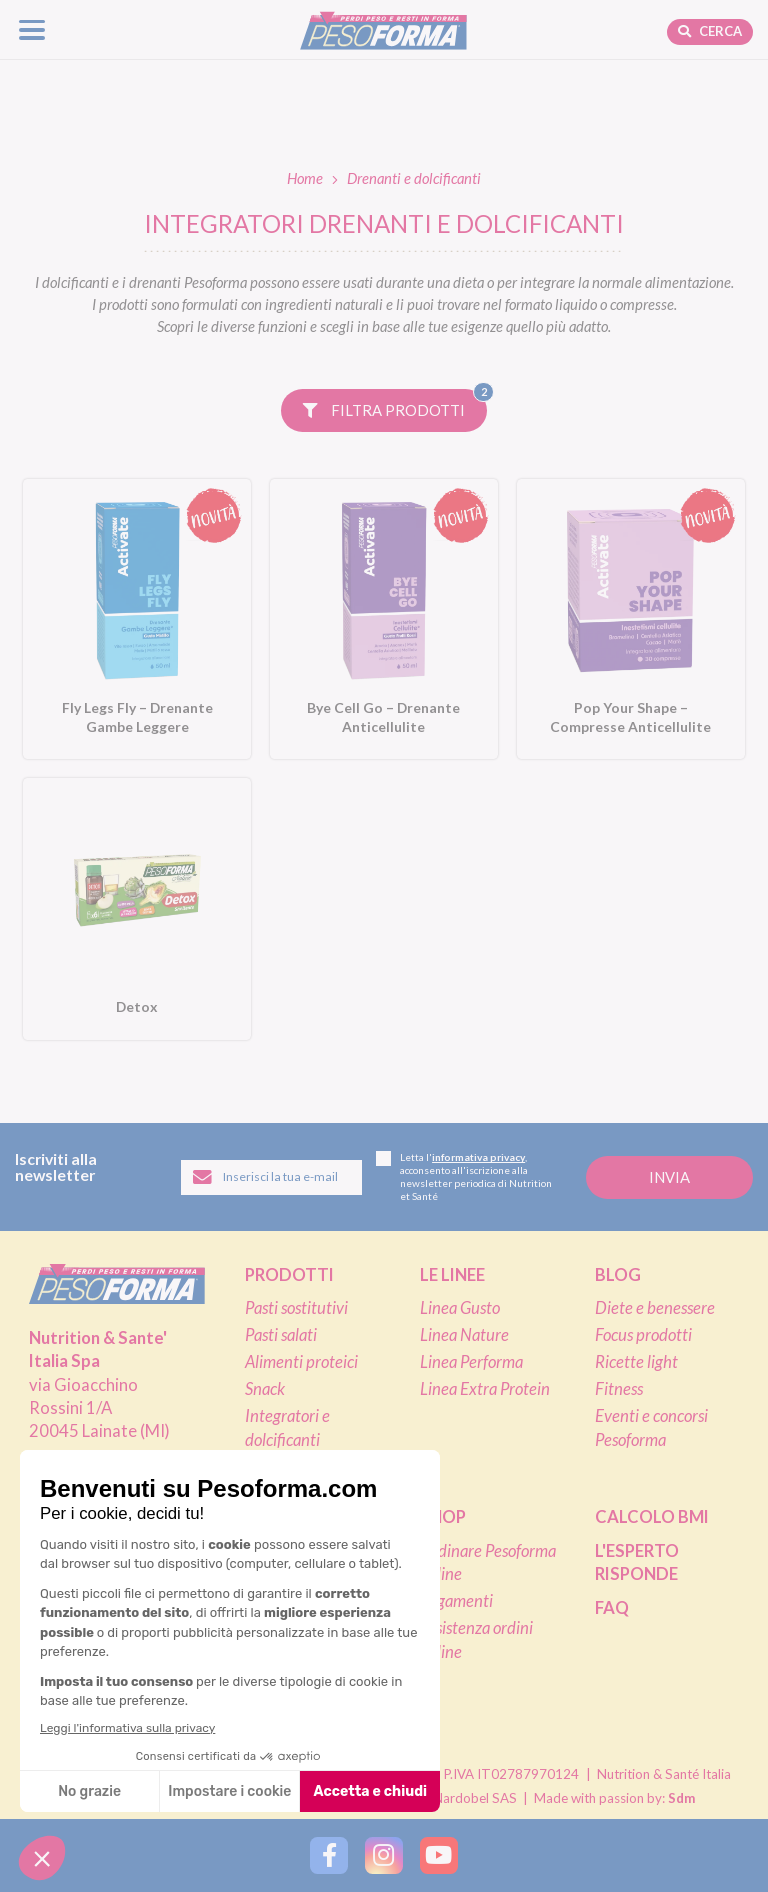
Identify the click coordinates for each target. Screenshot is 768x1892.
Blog (618, 1275)
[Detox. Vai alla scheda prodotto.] (137, 909)
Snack (265, 1389)
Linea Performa (471, 1362)
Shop (443, 1517)
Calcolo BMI (652, 1517)
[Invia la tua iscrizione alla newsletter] (669, 1177)
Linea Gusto (460, 1308)
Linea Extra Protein (485, 1389)
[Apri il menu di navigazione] (32, 29)
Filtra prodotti (395, 404)
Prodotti (289, 1275)
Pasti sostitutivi (296, 1308)
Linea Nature (464, 1335)
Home (305, 178)
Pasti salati (281, 1335)
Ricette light (636, 1362)
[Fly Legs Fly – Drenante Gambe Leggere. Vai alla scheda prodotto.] (137, 619)
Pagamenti (456, 1601)
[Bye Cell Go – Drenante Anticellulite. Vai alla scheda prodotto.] (384, 619)
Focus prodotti (643, 1335)
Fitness (619, 1389)
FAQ (612, 1608)
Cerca (710, 31)
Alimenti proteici (301, 1362)
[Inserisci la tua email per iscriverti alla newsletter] (271, 1177)
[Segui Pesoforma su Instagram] (383, 1855)
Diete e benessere (655, 1308)
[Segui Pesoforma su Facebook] (328, 1855)
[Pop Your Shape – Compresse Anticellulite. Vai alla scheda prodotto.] (631, 619)
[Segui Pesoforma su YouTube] (438, 1855)
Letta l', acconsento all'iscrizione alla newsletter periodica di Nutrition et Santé (464, 1176)
